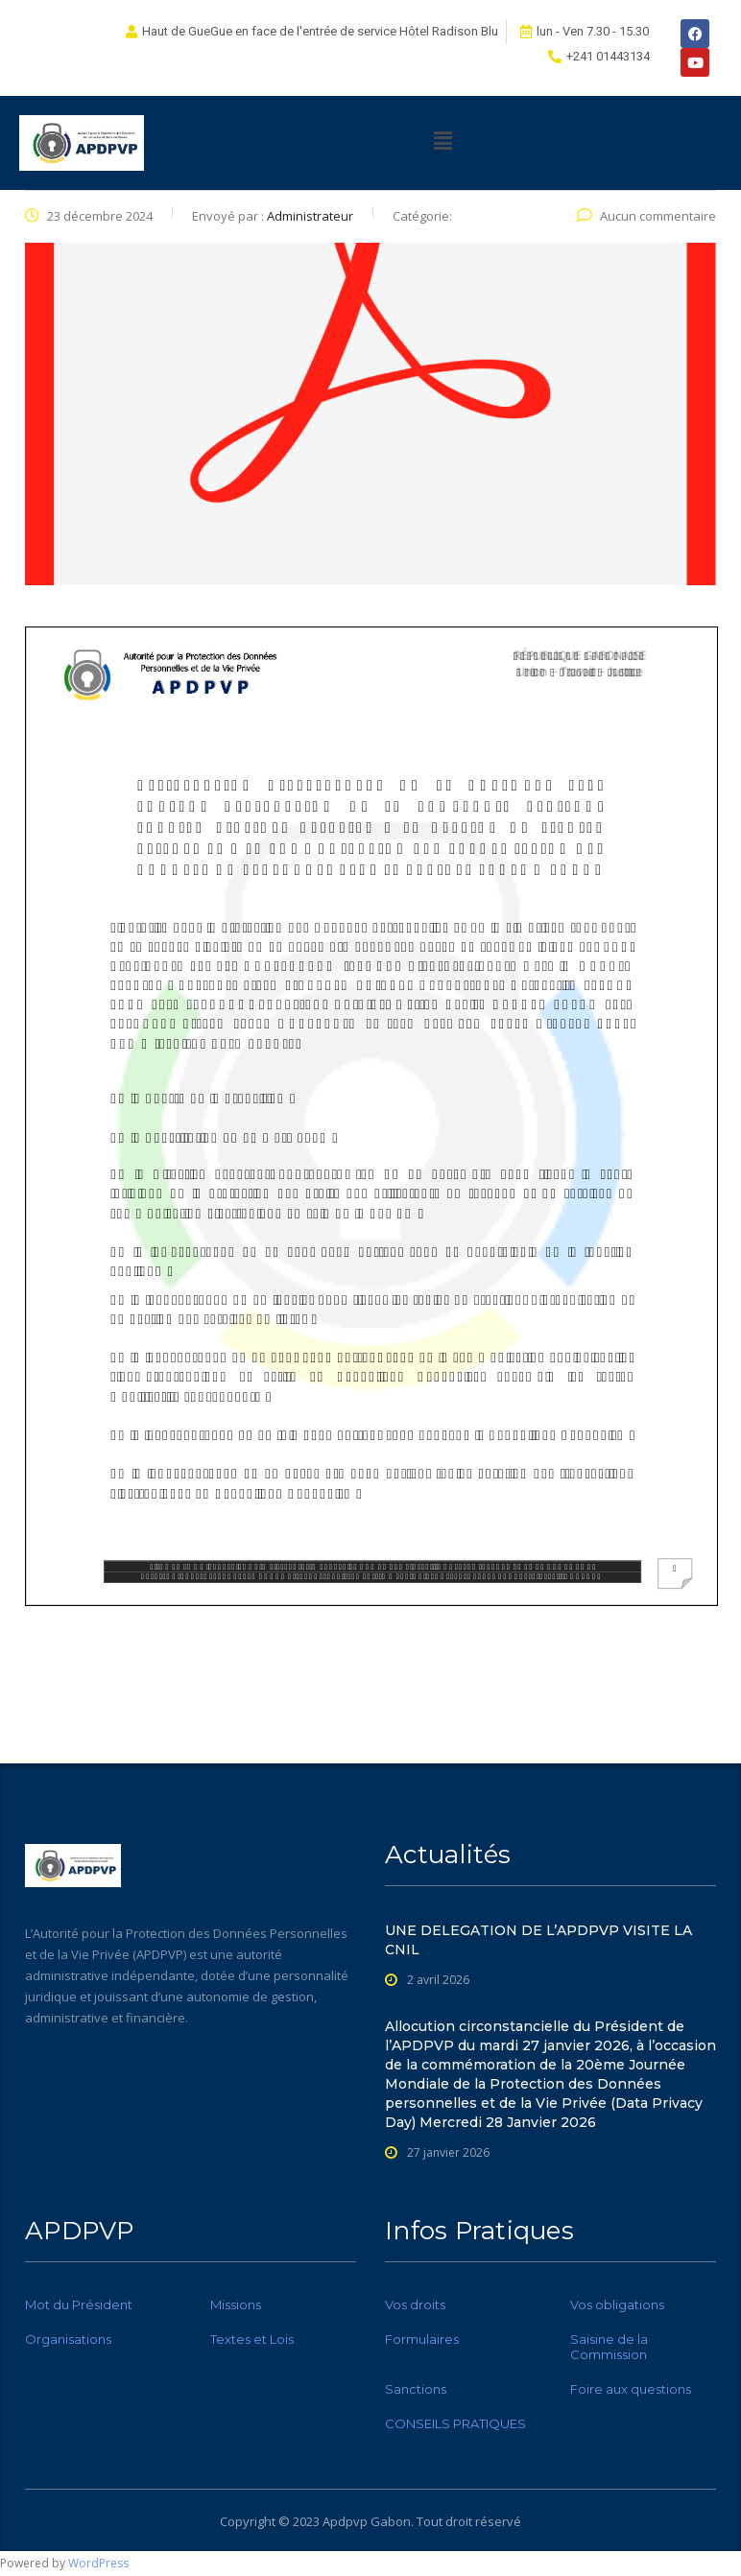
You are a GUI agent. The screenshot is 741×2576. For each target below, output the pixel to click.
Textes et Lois (252, 2339)
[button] (442, 140)
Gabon (390, 2521)
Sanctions (415, 2389)
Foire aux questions (630, 2389)
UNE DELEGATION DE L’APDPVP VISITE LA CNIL (538, 1940)
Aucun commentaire (646, 216)
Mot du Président (78, 2304)
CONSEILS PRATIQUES (455, 2423)
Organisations (68, 2339)
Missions (235, 2304)
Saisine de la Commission (609, 2346)
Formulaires (422, 2339)
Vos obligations (617, 2304)
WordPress (98, 2563)
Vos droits (415, 2304)
